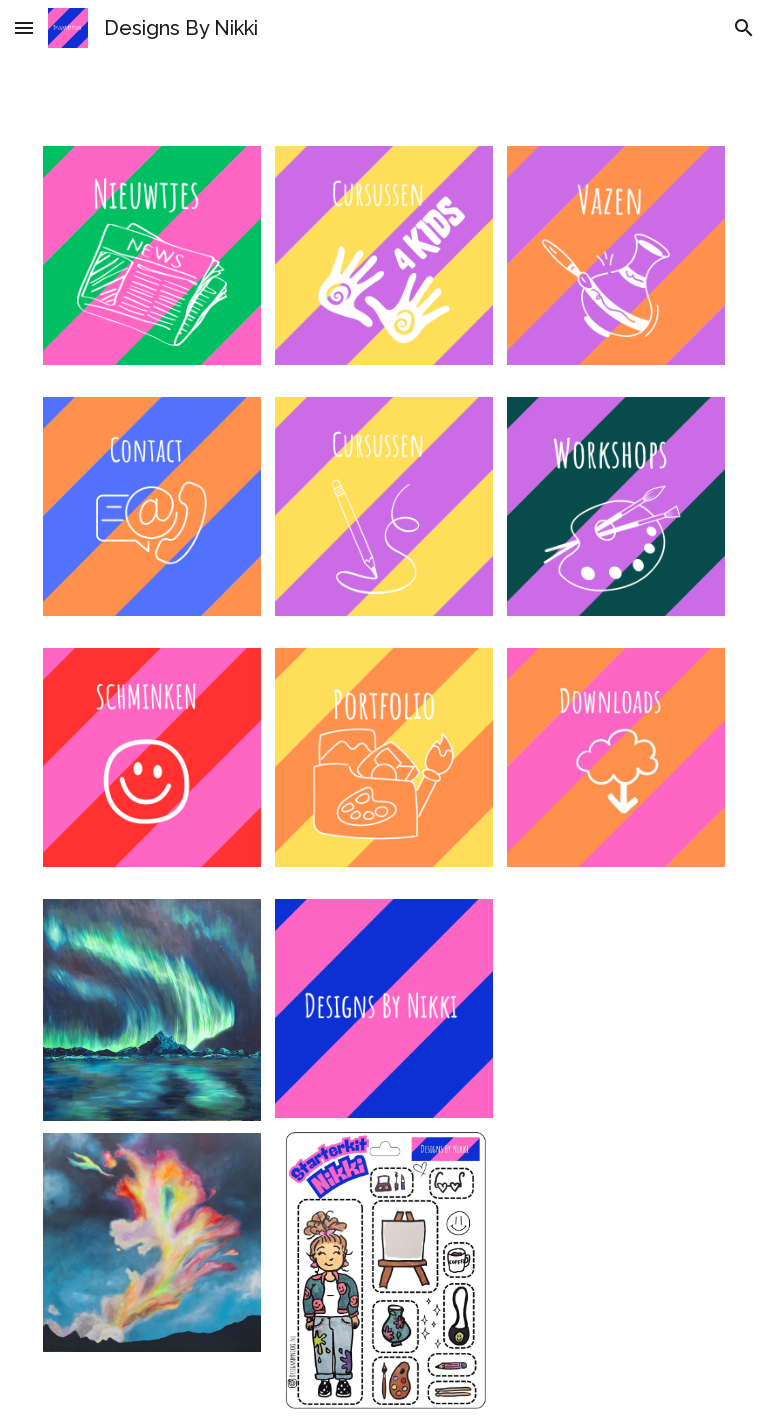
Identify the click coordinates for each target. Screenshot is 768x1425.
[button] (24, 27)
